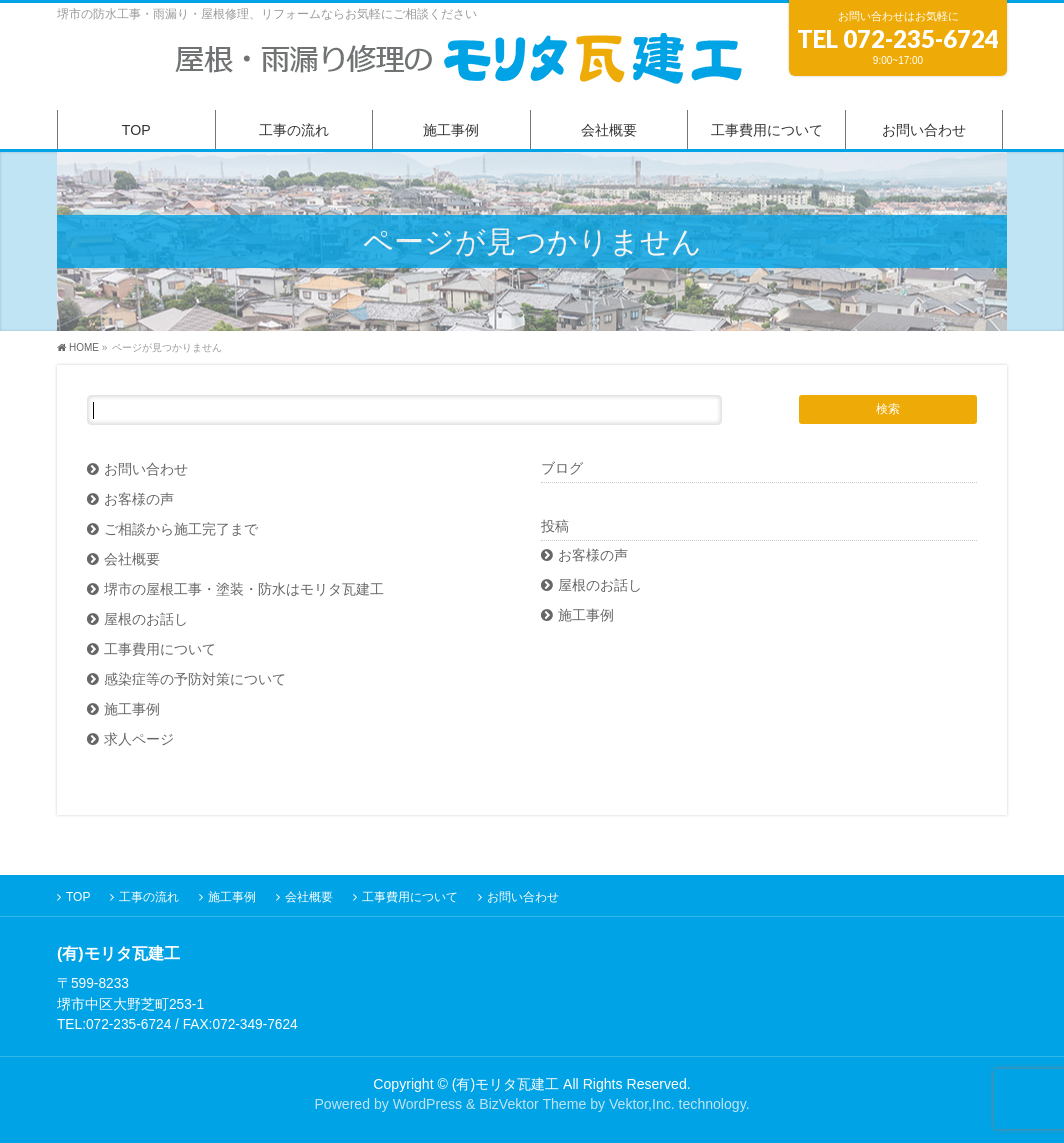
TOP (78, 897)
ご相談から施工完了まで (181, 529)
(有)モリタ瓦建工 (505, 1084)
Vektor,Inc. (642, 1104)
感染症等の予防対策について (195, 679)
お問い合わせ (146, 469)
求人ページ (139, 739)
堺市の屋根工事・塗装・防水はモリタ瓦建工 (244, 589)
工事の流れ (149, 897)
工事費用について (160, 649)
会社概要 (132, 559)
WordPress (427, 1104)
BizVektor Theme (532, 1104)
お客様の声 (139, 499)
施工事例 (132, 709)
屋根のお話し (146, 619)
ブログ (562, 468)
